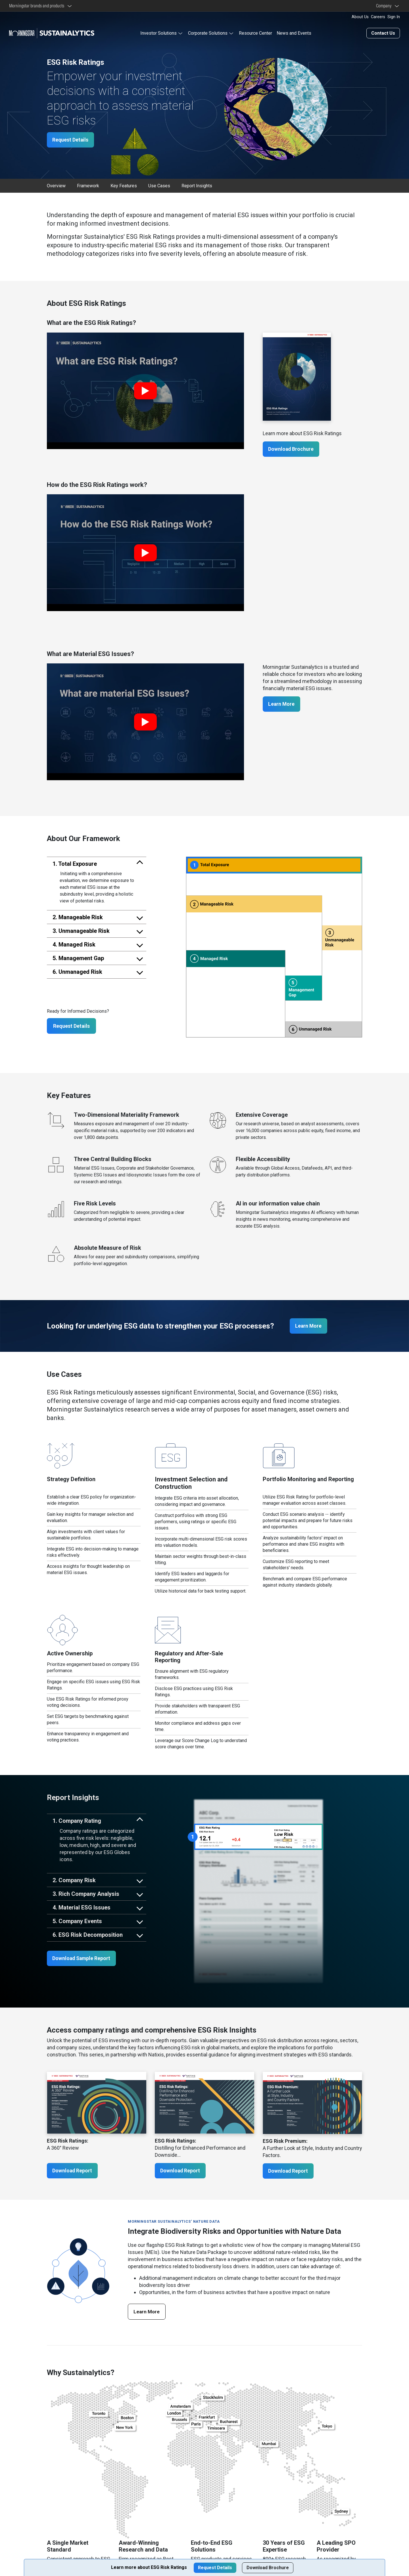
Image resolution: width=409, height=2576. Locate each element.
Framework (88, 185)
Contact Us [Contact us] (383, 32)
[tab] (96, 863)
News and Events (294, 32)
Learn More (282, 704)
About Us (360, 16)
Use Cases (159, 185)
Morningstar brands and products (37, 6)
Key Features (123, 185)
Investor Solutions (158, 32)
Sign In (393, 16)
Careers (378, 16)
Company (384, 6)
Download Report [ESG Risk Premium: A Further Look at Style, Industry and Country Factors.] (289, 2171)
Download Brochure (292, 449)
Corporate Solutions (208, 32)
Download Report (73, 2171)
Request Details (71, 139)
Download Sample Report (82, 1958)
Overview (56, 185)
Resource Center (255, 32)
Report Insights (196, 185)
